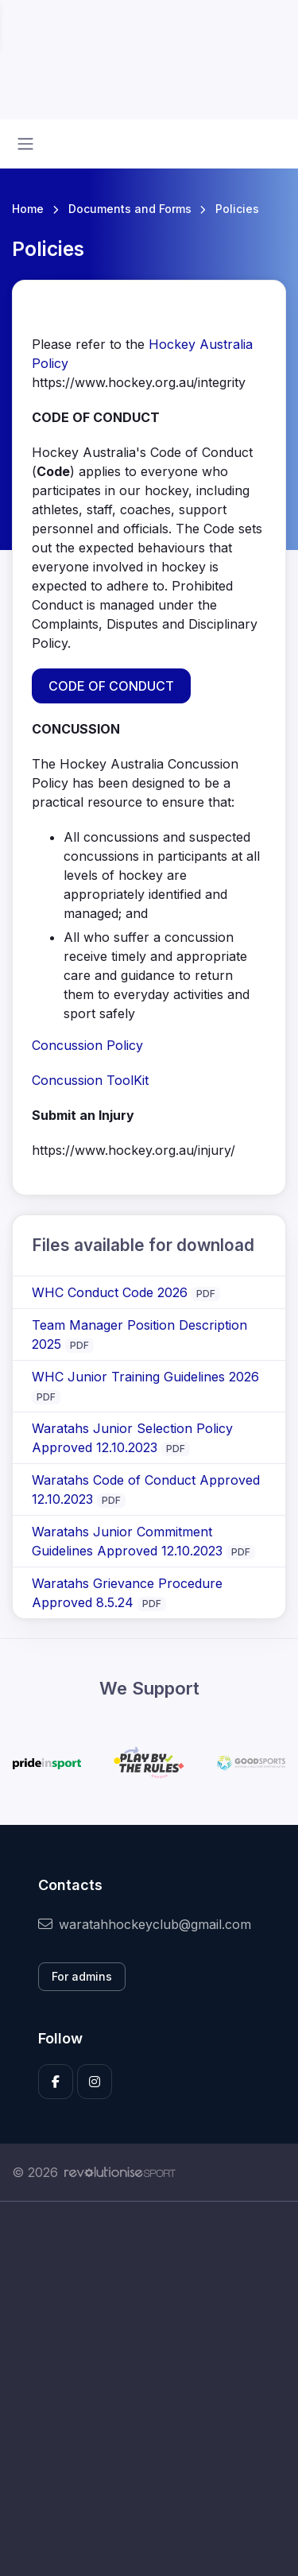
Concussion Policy (87, 1045)
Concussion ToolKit (92, 1080)
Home (28, 208)
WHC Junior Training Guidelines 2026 (145, 1377)
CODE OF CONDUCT (111, 686)
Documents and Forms (130, 208)
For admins (82, 1976)
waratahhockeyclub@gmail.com (144, 1924)
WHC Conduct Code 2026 (110, 1292)
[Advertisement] (149, 2389)
